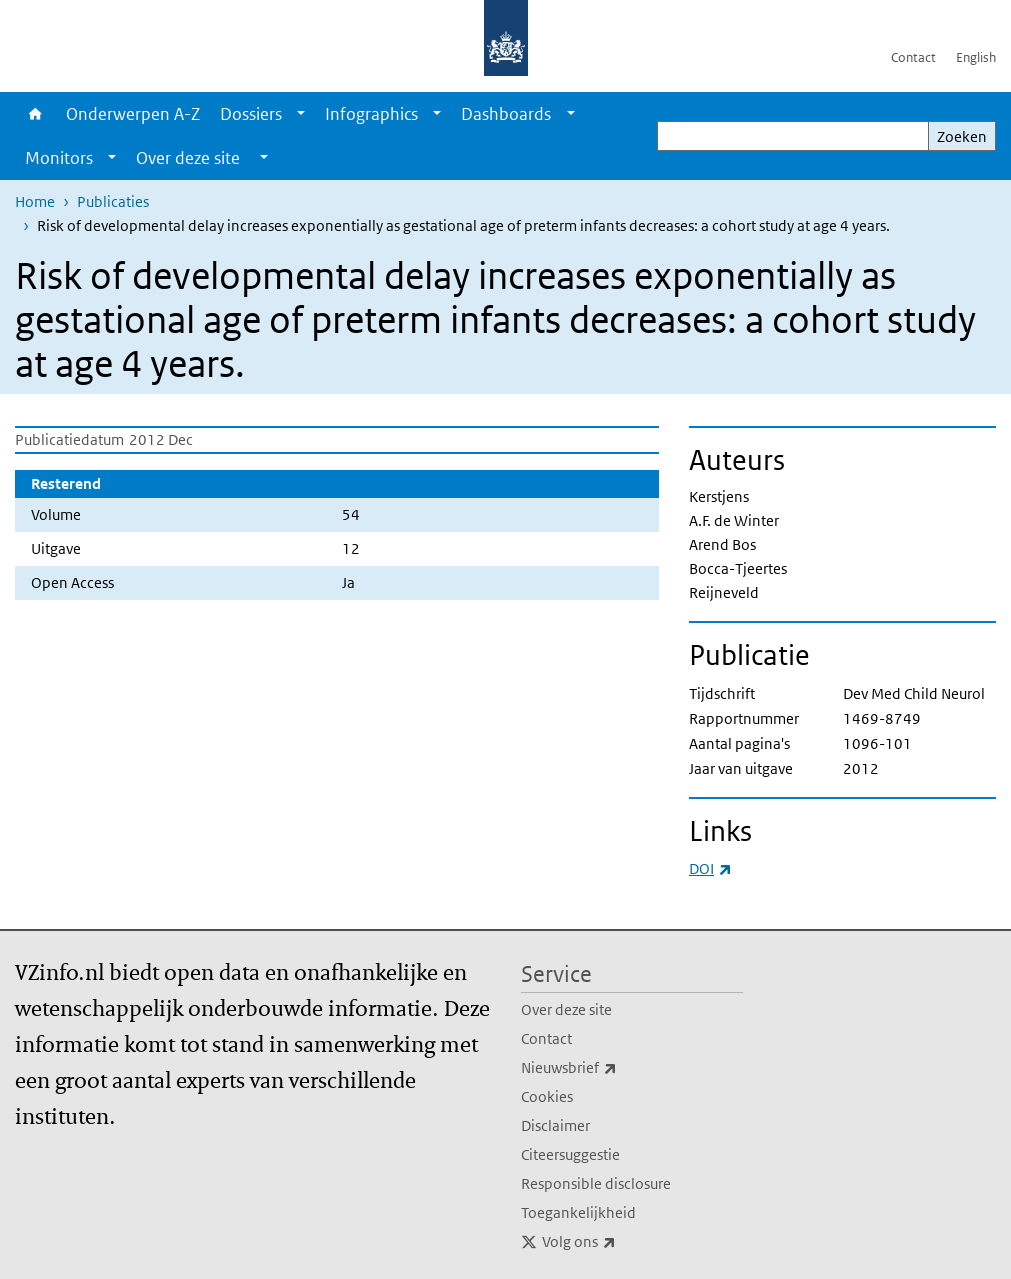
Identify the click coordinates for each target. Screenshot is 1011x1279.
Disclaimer (555, 1125)
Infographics (371, 114)
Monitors (59, 158)
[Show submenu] (301, 114)
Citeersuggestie (570, 1154)
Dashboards (506, 114)
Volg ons (623, 1242)
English (976, 57)
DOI (710, 868)
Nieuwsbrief (613, 1068)
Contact (913, 57)
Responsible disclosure (596, 1183)
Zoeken (962, 136)
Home (35, 114)
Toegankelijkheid (578, 1212)
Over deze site (566, 1009)
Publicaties (113, 201)
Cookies (547, 1096)
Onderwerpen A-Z (133, 114)
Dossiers (251, 114)
